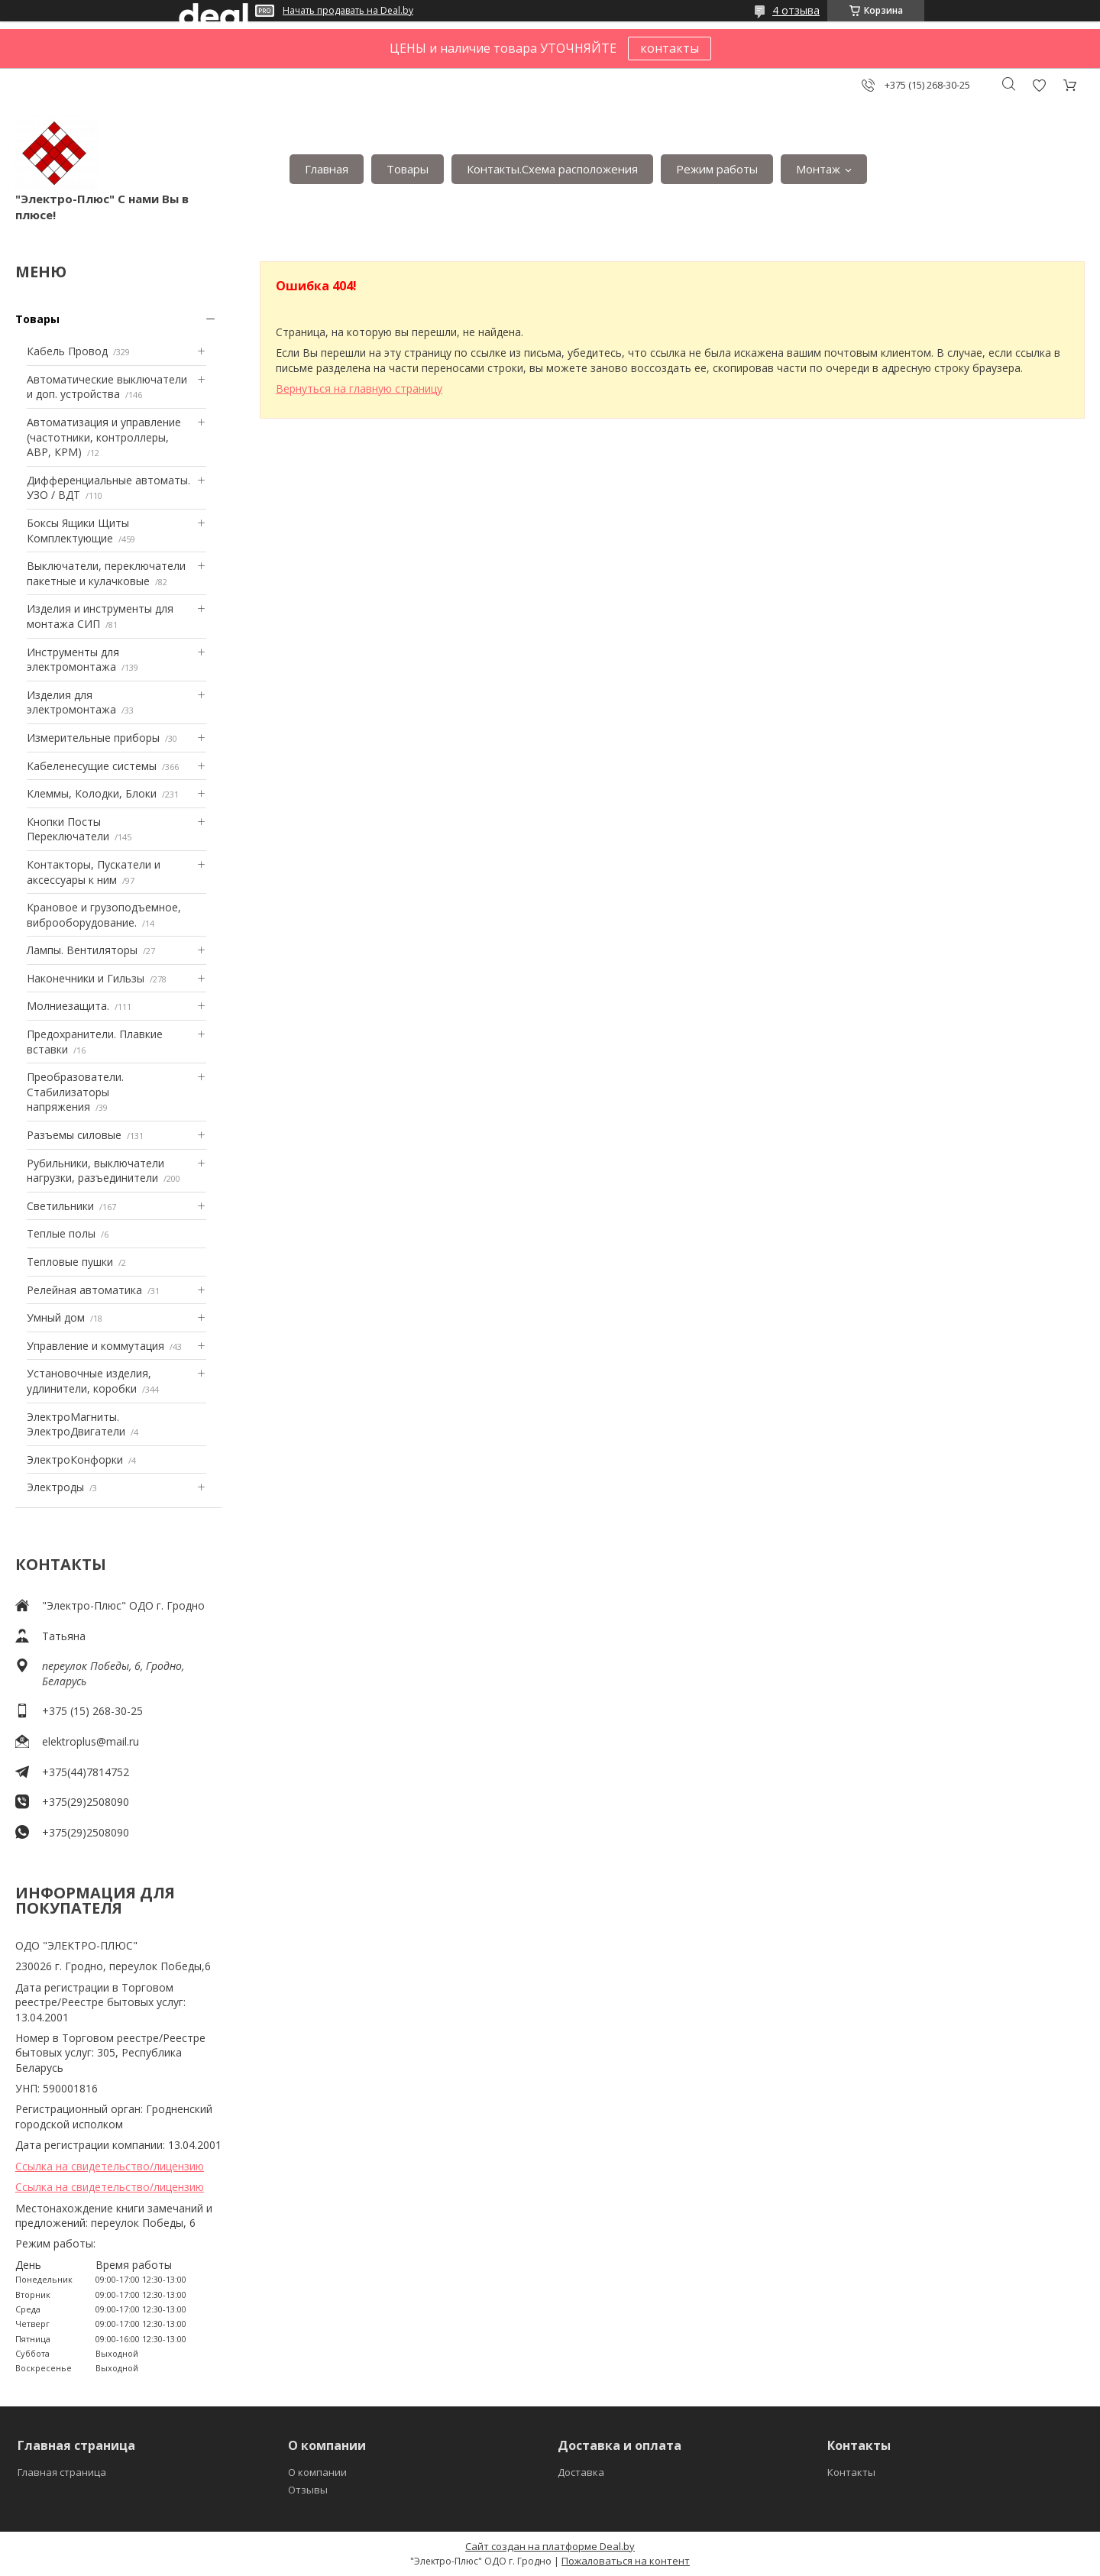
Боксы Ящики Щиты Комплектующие (78, 530)
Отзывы (308, 2490)
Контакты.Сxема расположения (552, 168)
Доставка (581, 2472)
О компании (317, 2472)
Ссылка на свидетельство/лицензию (109, 2166)
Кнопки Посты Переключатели (68, 829)
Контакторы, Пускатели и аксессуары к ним (93, 872)
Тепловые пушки (70, 1261)
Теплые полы (61, 1233)
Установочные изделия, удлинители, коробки (89, 1381)
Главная (326, 168)
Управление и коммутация (95, 1345)
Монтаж (818, 168)
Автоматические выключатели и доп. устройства (107, 387)
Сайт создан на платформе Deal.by (550, 2546)
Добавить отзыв (1039, 85)
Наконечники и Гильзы (85, 978)
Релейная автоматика (84, 1290)
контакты (669, 48)
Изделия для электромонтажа (71, 702)
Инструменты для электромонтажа (73, 660)
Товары (408, 168)
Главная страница (62, 2472)
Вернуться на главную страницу (359, 388)
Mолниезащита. (68, 1005)
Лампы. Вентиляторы (82, 950)
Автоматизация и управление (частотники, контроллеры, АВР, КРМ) (104, 437)
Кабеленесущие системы (92, 766)
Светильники (60, 1206)
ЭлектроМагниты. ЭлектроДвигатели (76, 1424)
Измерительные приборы (93, 737)
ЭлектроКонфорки (75, 1459)
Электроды (55, 1487)
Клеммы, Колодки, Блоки (92, 793)
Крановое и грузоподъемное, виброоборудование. (104, 915)
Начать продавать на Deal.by (348, 10)
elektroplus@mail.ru (90, 1741)
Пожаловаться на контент (625, 2561)
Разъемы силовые (74, 1135)
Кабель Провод (67, 351)
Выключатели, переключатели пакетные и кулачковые (106, 573)
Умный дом (56, 1317)
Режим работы (717, 168)
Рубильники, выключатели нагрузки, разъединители (95, 1171)
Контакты (851, 2472)
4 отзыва (796, 10)
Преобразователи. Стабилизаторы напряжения (75, 1092)
